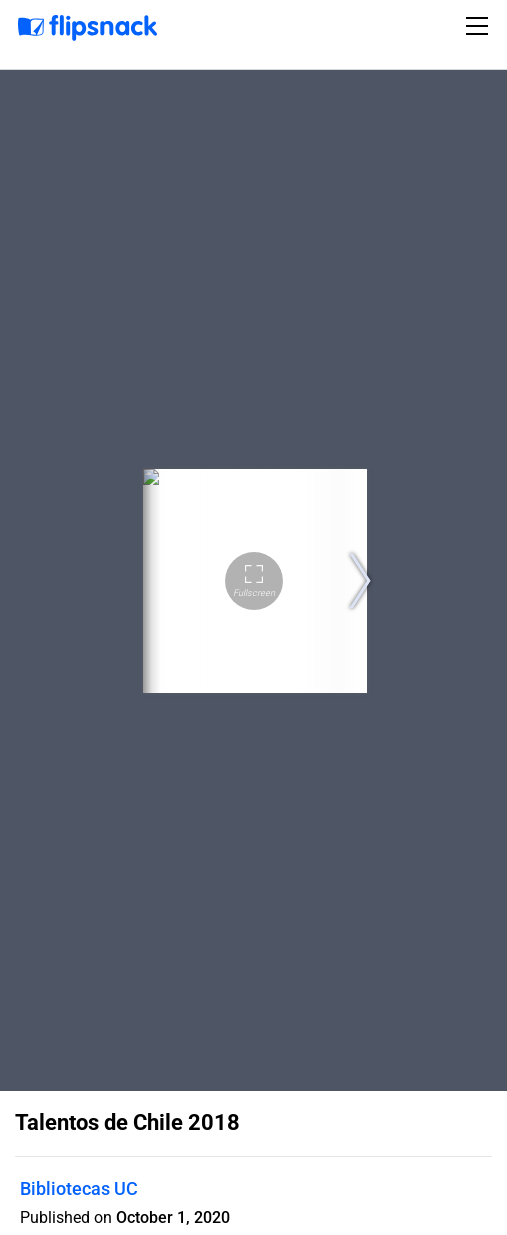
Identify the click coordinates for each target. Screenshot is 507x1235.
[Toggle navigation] (480, 26)
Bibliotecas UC (79, 1188)
